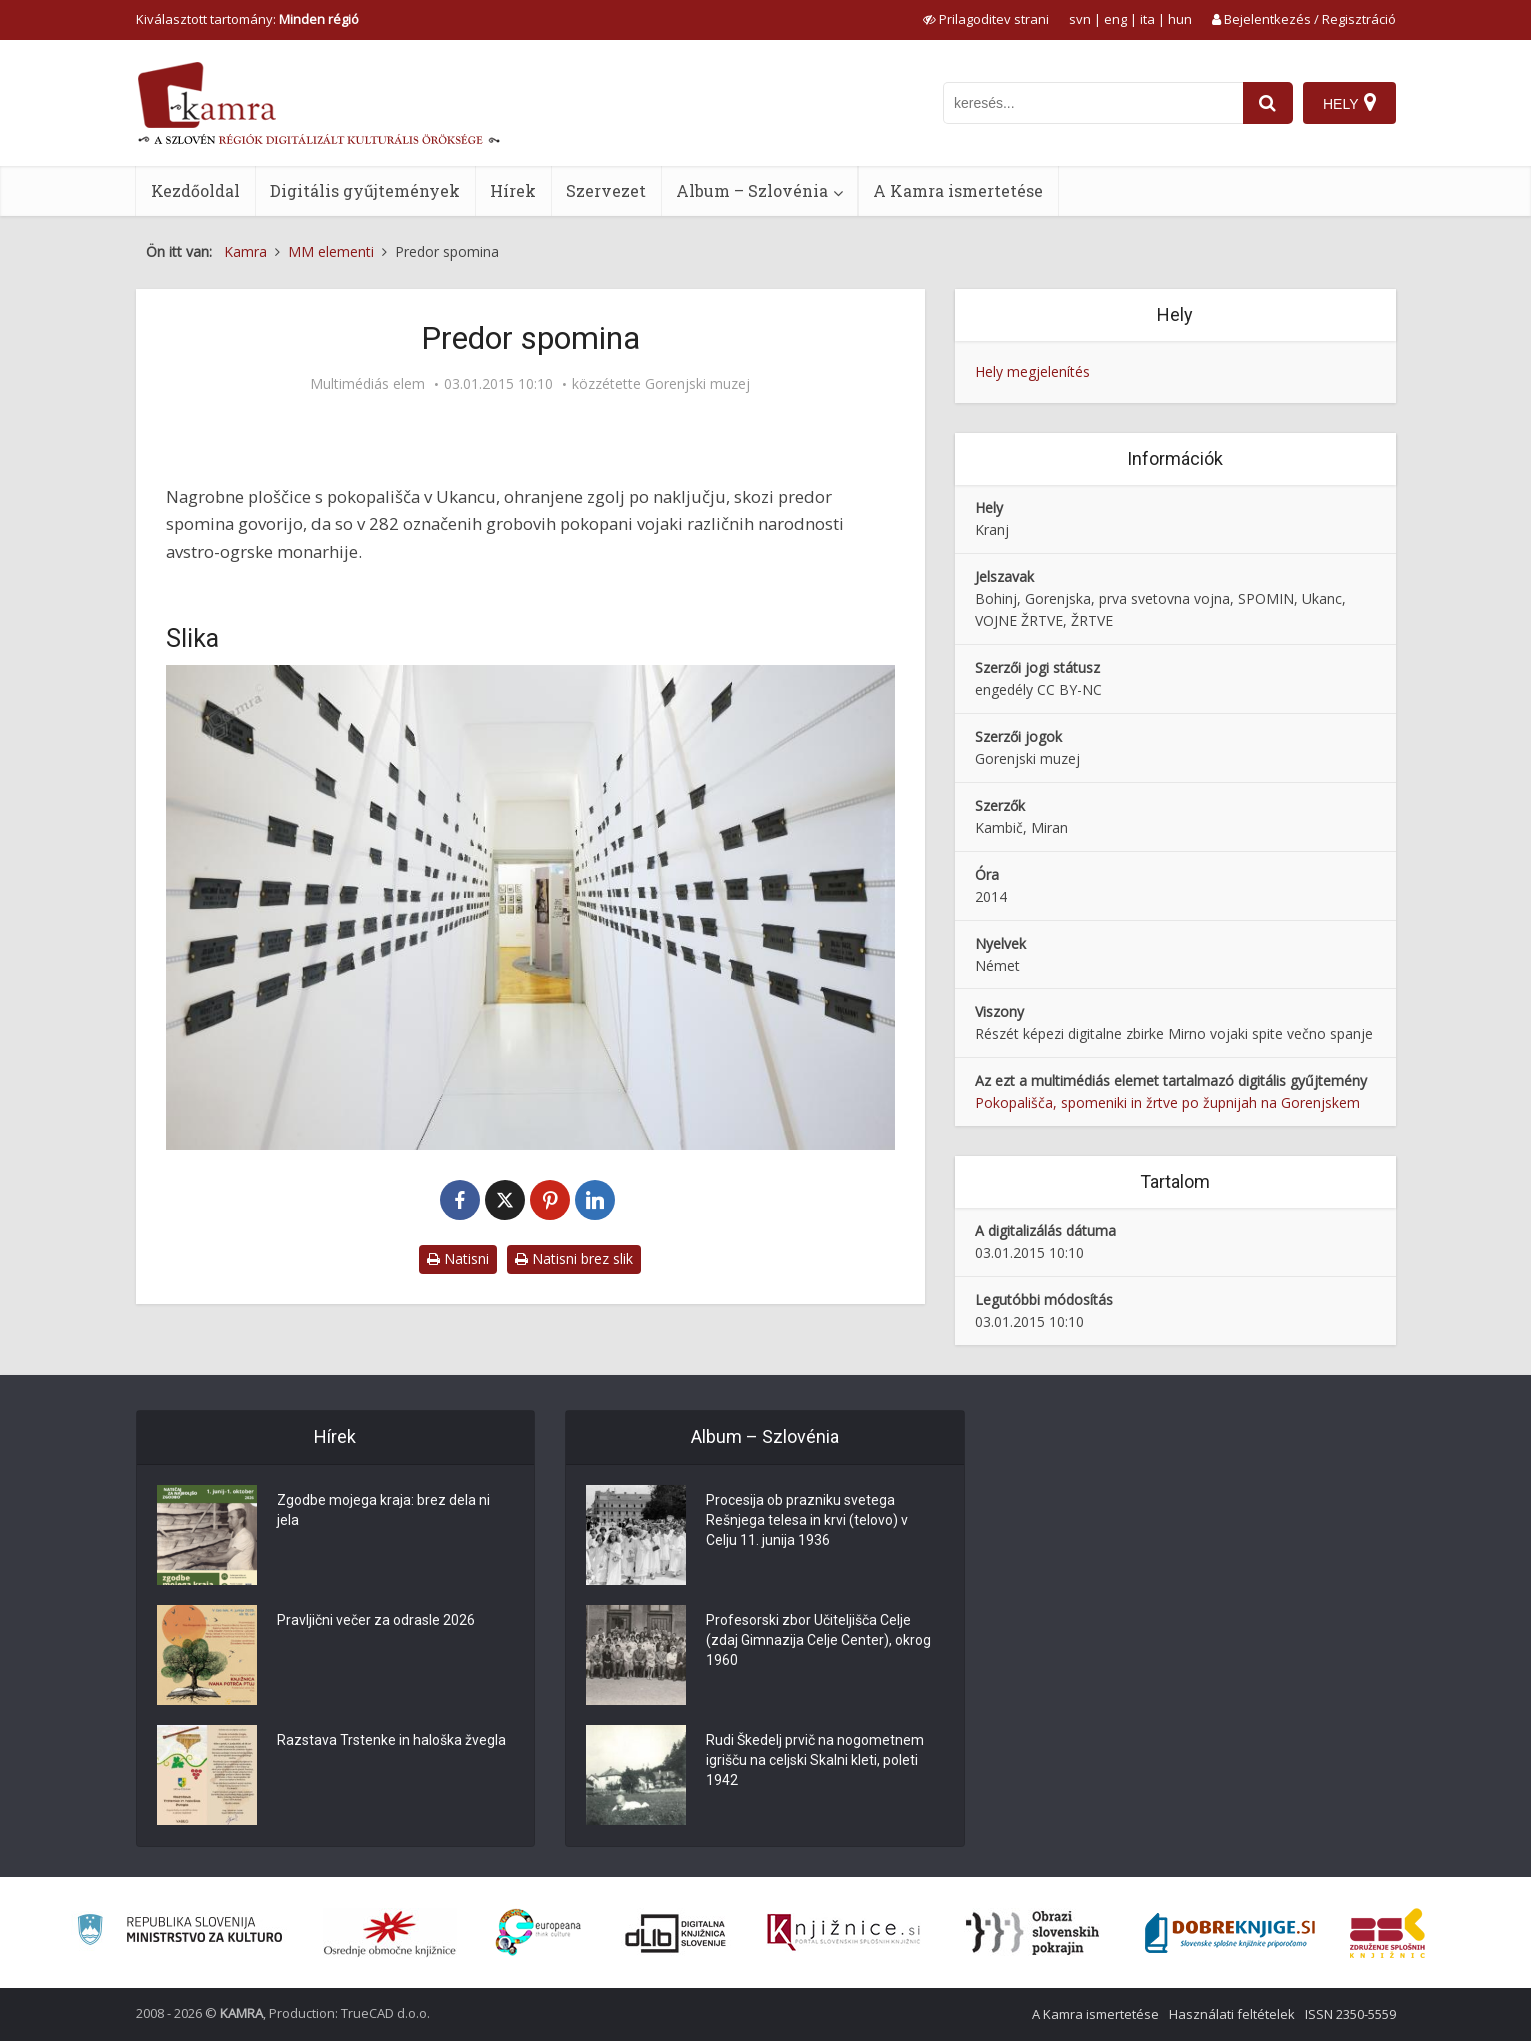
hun (1180, 19)
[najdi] (1268, 103)
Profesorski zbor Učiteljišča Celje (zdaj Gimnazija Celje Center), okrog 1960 (818, 1640)
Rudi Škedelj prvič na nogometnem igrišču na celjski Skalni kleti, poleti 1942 (815, 1760)
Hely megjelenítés (1032, 371)
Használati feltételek (1232, 2014)
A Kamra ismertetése (958, 190)
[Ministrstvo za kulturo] (179, 1932)
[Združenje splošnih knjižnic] (1387, 1933)
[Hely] (1349, 103)
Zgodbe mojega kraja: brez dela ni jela (383, 1510)
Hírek (513, 190)
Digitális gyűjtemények (365, 190)
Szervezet (606, 190)
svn (1080, 19)
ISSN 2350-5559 (1350, 2014)
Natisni (458, 1258)
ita (1147, 19)
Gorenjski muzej (697, 384)
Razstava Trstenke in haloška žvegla (391, 1740)
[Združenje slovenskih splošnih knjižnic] (843, 1933)
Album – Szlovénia (752, 190)
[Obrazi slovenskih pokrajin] (1032, 1933)
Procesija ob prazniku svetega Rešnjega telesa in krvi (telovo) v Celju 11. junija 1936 (807, 1520)
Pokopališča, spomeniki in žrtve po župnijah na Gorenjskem (1167, 1102)
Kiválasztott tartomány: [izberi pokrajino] (247, 19)
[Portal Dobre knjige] (1230, 1933)
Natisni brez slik (574, 1258)
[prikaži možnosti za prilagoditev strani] (986, 19)
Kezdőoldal (195, 190)
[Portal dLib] (676, 1933)
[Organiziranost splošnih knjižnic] (390, 1933)
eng (1115, 19)
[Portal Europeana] (538, 1932)
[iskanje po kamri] (1093, 103)
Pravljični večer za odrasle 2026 (376, 1620)
